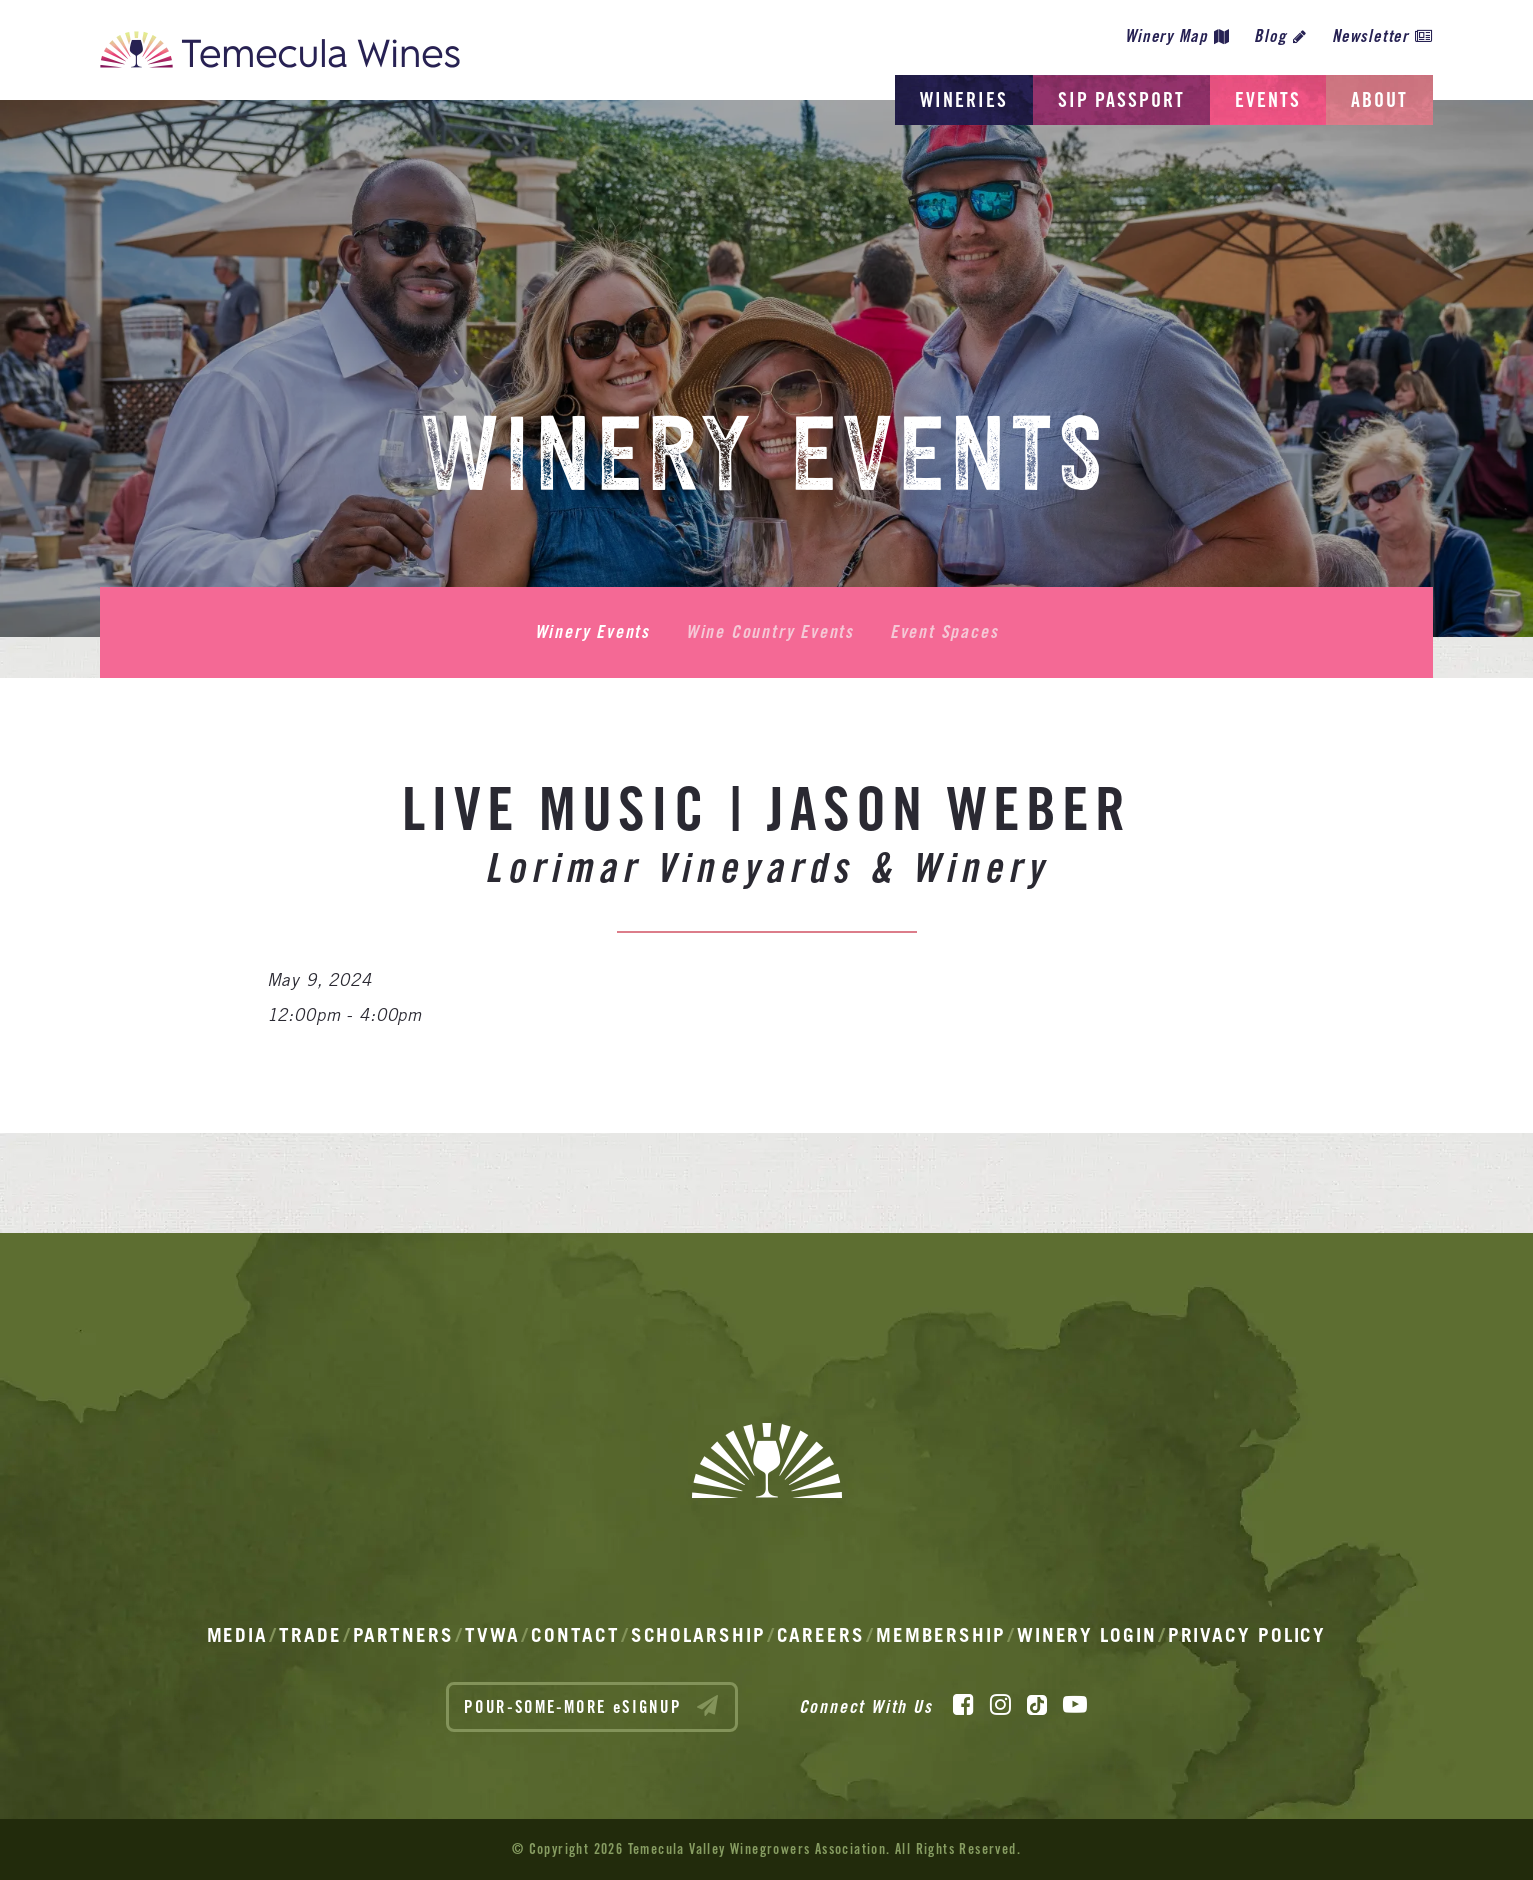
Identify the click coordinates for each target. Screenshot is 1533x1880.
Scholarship (698, 1635)
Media (238, 1635)
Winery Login (1087, 1635)
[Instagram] (1000, 1705)
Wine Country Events (770, 632)
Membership (941, 1635)
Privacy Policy (1247, 1635)
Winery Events (592, 632)
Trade (310, 1635)
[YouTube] (1075, 1705)
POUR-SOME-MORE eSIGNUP (592, 1706)
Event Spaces (944, 632)
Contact (575, 1635)
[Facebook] (963, 1705)
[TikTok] (1037, 1705)
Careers (821, 1635)
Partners (403, 1635)
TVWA (493, 1635)
